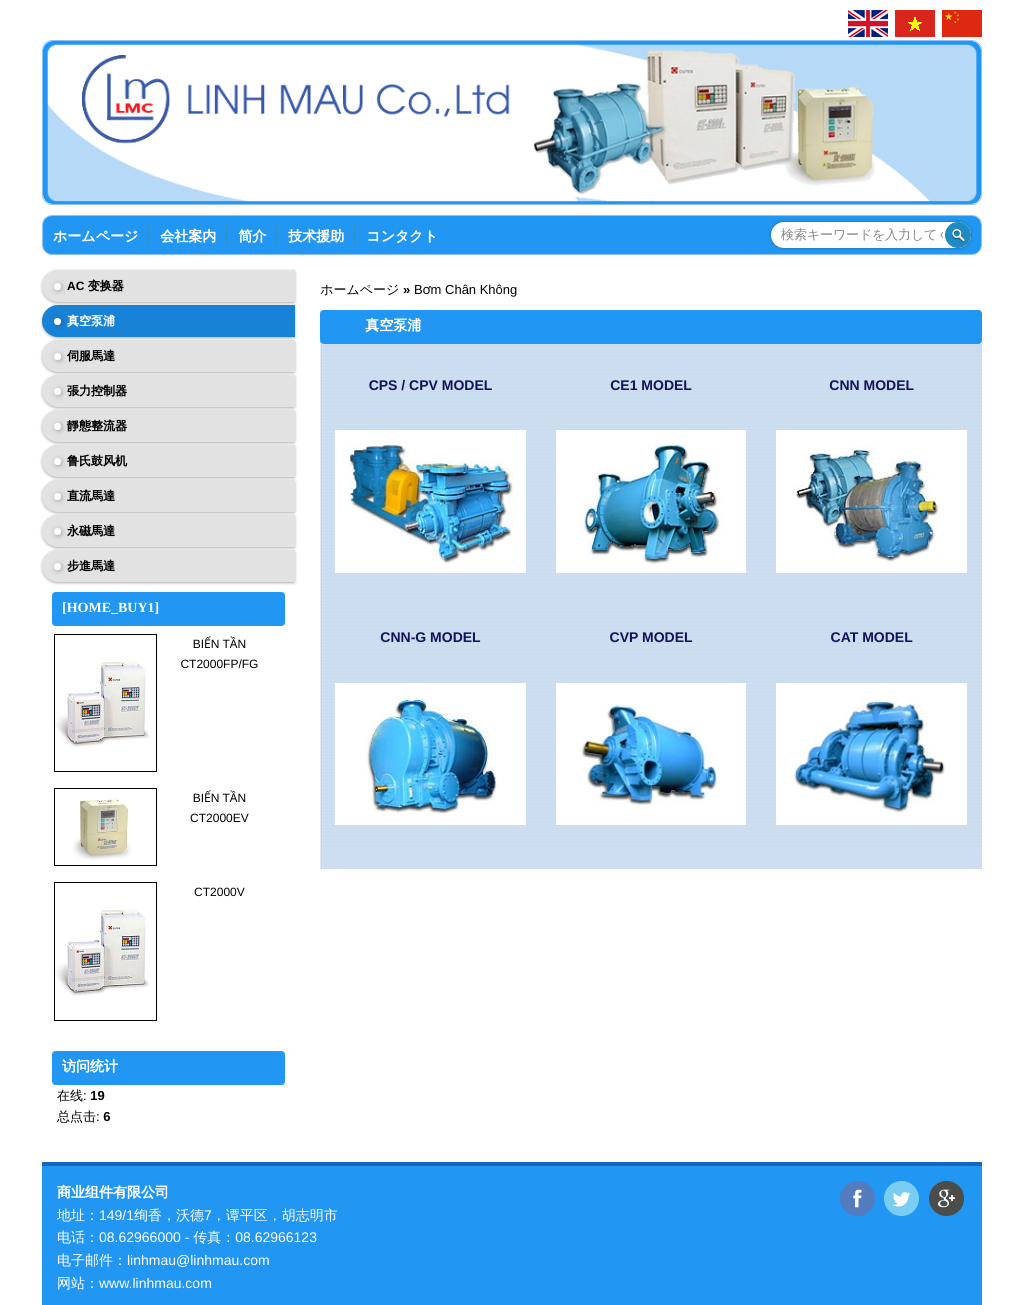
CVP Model (651, 637)
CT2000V (219, 892)
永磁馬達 (91, 531)
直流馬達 (91, 496)
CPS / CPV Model (431, 385)
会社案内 (188, 236)
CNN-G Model (430, 637)
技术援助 (316, 236)
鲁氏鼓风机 (97, 461)
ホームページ (95, 236)
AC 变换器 (95, 286)
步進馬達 (91, 566)
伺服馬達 (91, 356)
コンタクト (402, 236)
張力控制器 (97, 391)
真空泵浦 (91, 321)
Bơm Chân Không (465, 289)
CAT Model (872, 637)
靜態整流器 (97, 426)
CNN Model (871, 385)
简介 (252, 236)
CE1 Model (651, 385)
